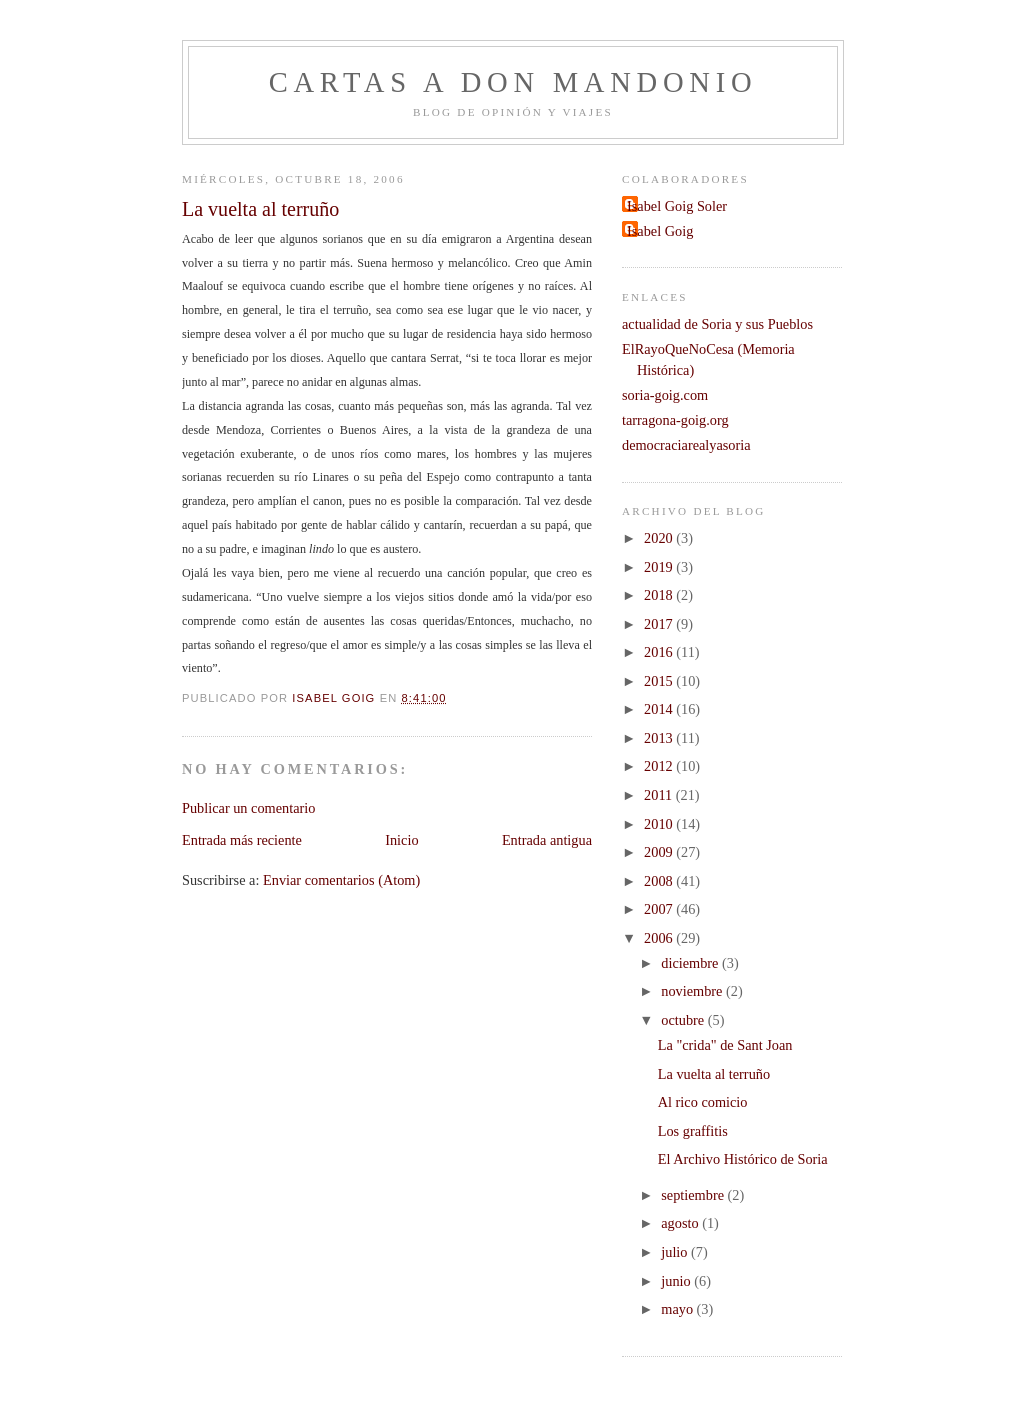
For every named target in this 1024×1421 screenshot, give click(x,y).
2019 (660, 567)
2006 (660, 938)
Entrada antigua (547, 840)
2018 (660, 595)
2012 (660, 766)
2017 (660, 624)
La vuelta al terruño (714, 1074)
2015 (660, 681)
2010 (660, 824)
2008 (660, 881)
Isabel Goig (660, 231)
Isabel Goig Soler (677, 206)
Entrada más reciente (242, 840)
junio (677, 1281)
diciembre (691, 963)
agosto (681, 1223)
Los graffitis (693, 1131)
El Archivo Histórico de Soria (743, 1159)
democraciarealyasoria (686, 445)
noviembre (693, 991)
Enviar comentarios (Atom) (341, 880)
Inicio (401, 840)
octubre (684, 1020)
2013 (660, 738)
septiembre (694, 1195)
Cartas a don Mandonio (513, 82)
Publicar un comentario (248, 808)
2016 (660, 652)
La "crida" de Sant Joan (725, 1045)
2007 (660, 909)
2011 (660, 795)
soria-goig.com (665, 395)
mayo (678, 1309)
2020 (660, 538)
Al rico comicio (703, 1102)
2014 (660, 709)
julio (676, 1252)
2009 (660, 852)
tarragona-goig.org (675, 420)
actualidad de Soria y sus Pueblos (717, 324)
